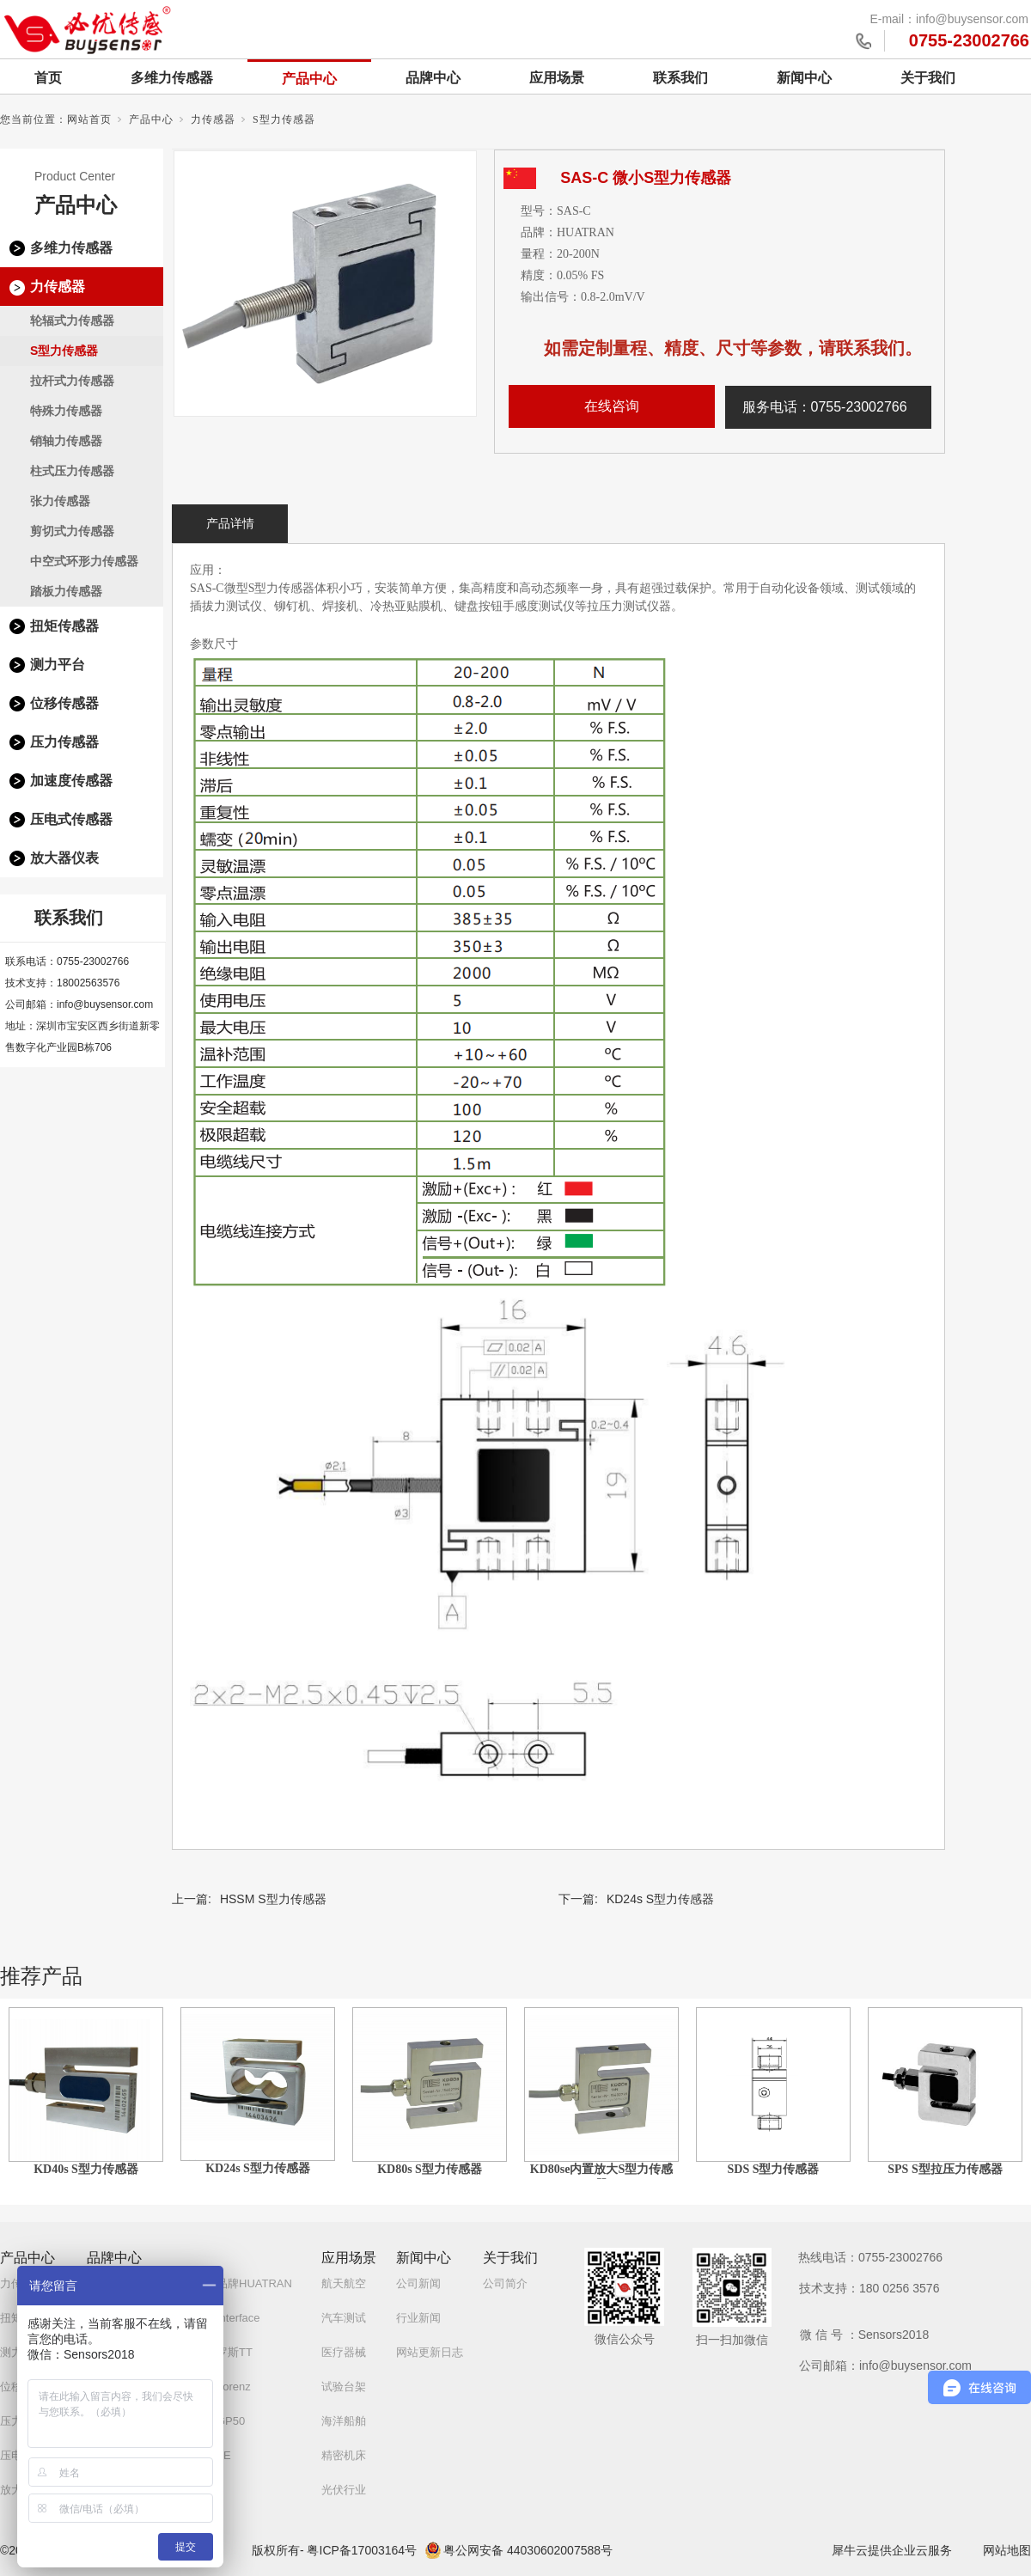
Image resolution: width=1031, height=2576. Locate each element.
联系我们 (680, 77)
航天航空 (343, 2283)
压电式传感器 (71, 819)
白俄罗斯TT (223, 2352)
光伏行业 (343, 2489)
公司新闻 (418, 2283)
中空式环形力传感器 (84, 561)
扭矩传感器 (64, 626)
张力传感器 (60, 501)
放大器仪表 (64, 858)
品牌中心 (433, 77)
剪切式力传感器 (72, 531)
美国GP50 (219, 2420)
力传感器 (213, 119)
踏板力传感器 (66, 591)
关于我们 (927, 77)
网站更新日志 (429, 2352)
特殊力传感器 (66, 411)
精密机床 (343, 2455)
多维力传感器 (172, 77)
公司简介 (505, 2283)
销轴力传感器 (66, 441)
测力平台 (57, 664)
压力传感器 (64, 742)
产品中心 (309, 78)
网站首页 (89, 119)
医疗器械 (343, 2352)
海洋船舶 (343, 2420)
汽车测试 (343, 2317)
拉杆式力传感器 (72, 381)
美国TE (212, 2455)
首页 (48, 77)
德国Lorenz (222, 2386)
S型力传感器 (284, 119)
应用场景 (556, 77)
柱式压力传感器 (72, 471)
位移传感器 (64, 703)
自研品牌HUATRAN (243, 2283)
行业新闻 (418, 2317)
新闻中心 (804, 77)
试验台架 (343, 2386)
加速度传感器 (71, 780)
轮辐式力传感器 (72, 320)
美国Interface (227, 2317)
